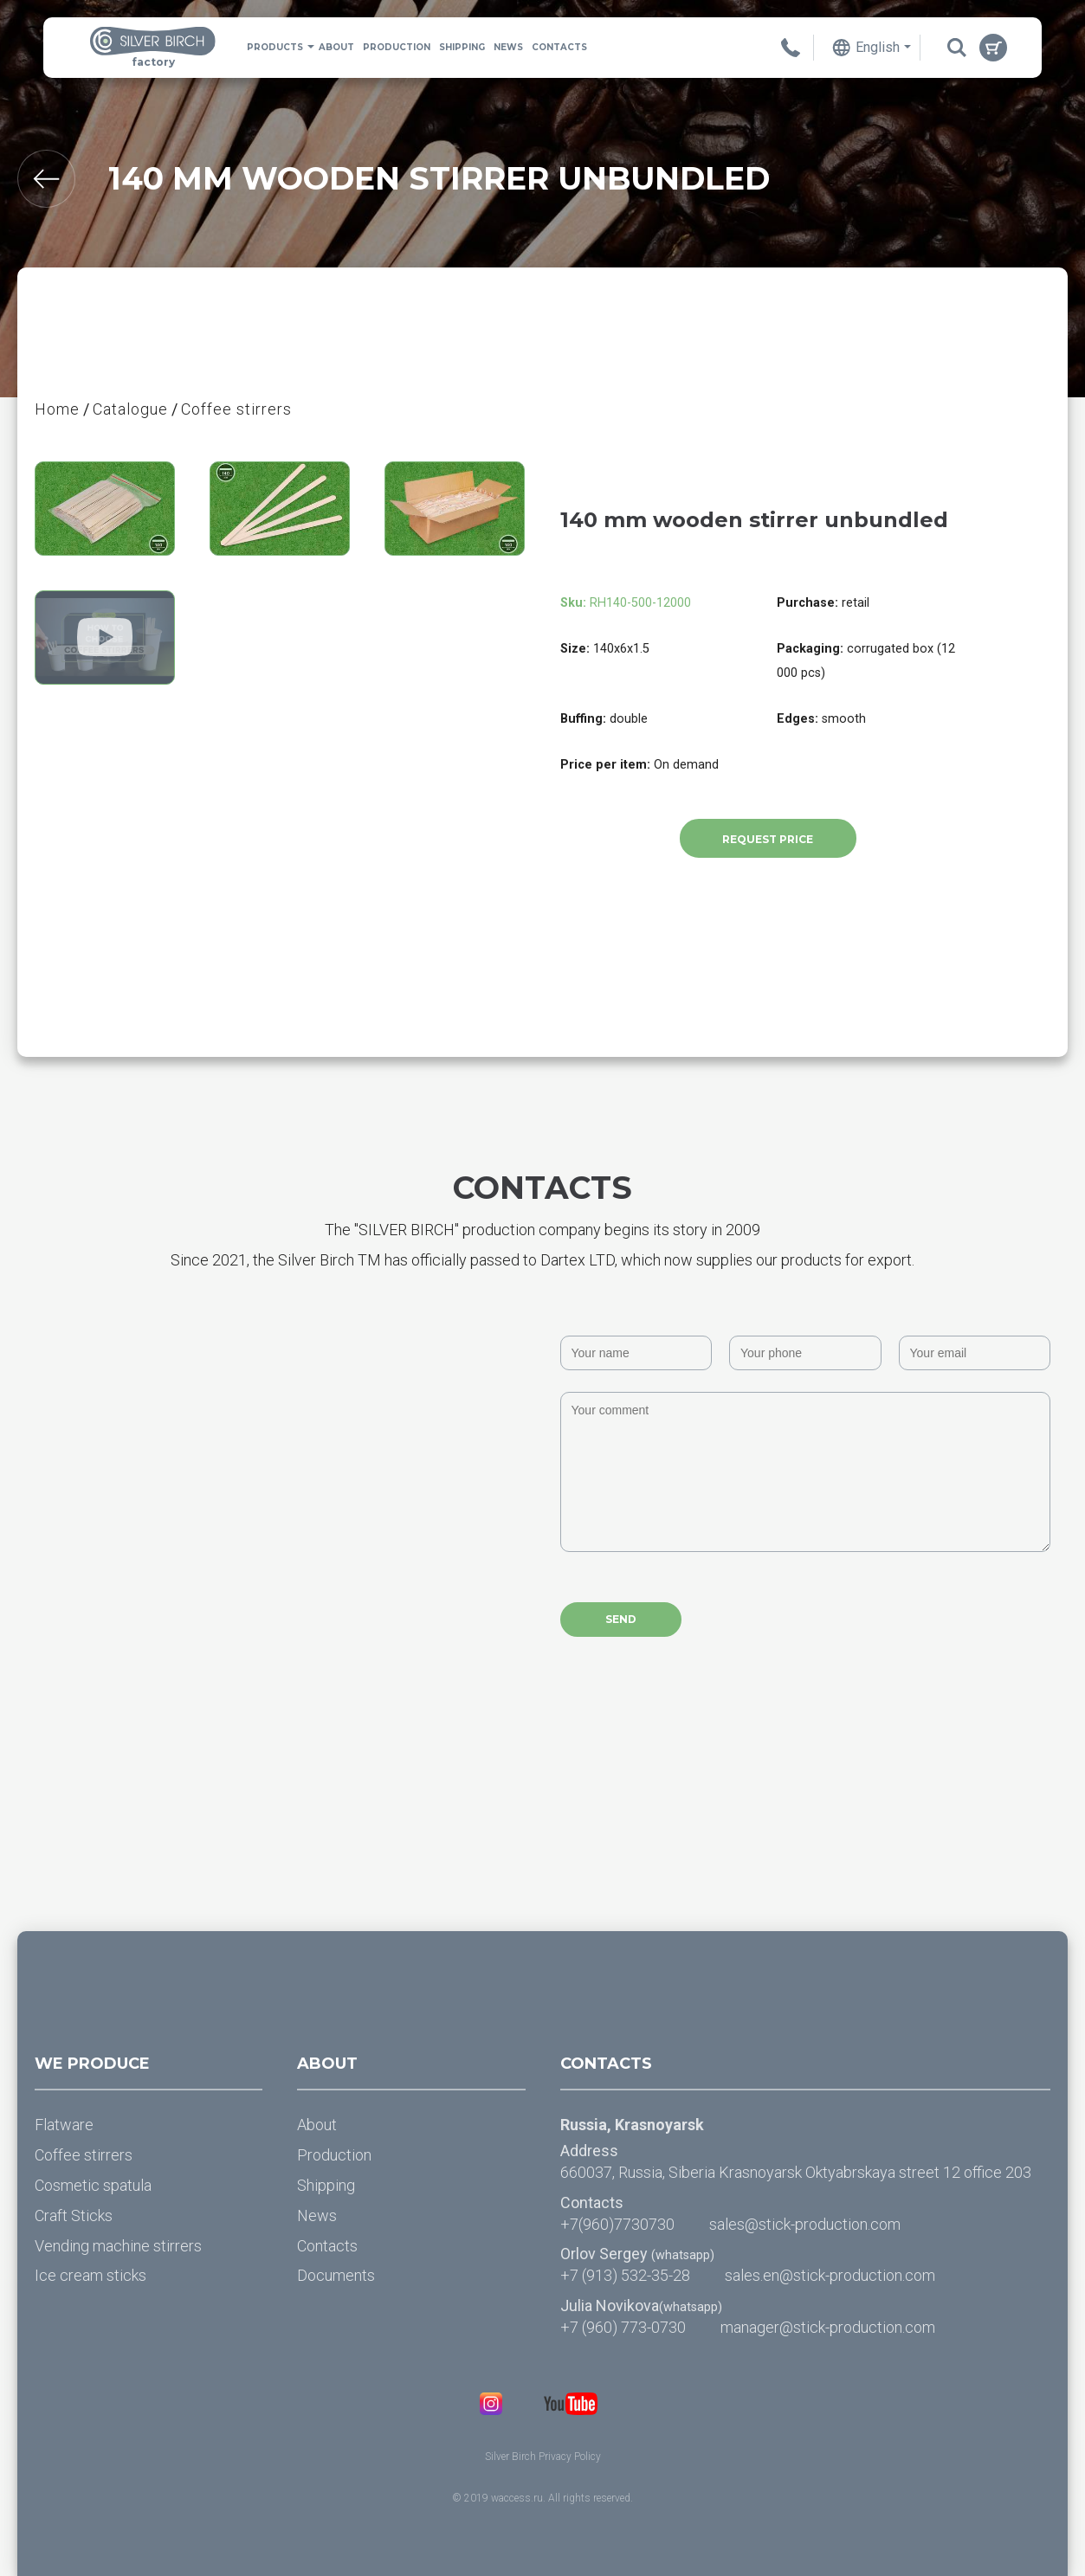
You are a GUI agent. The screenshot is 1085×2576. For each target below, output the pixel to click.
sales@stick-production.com (805, 2224)
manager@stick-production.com (827, 2327)
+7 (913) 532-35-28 (625, 2275)
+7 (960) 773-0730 (623, 2327)
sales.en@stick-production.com (830, 2275)
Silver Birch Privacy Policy (543, 2456)
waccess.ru (517, 2498)
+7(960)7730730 (617, 2224)
